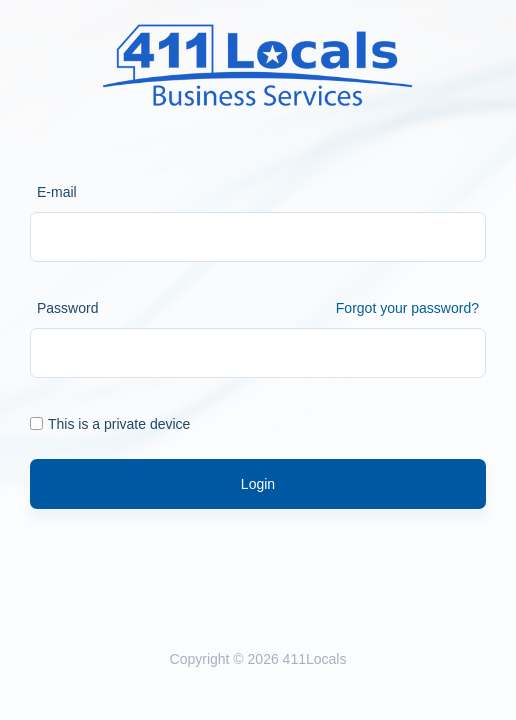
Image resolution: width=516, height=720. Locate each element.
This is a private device (110, 424)
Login (258, 484)
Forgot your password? (407, 308)
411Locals (315, 659)
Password (67, 308)
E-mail (57, 192)
